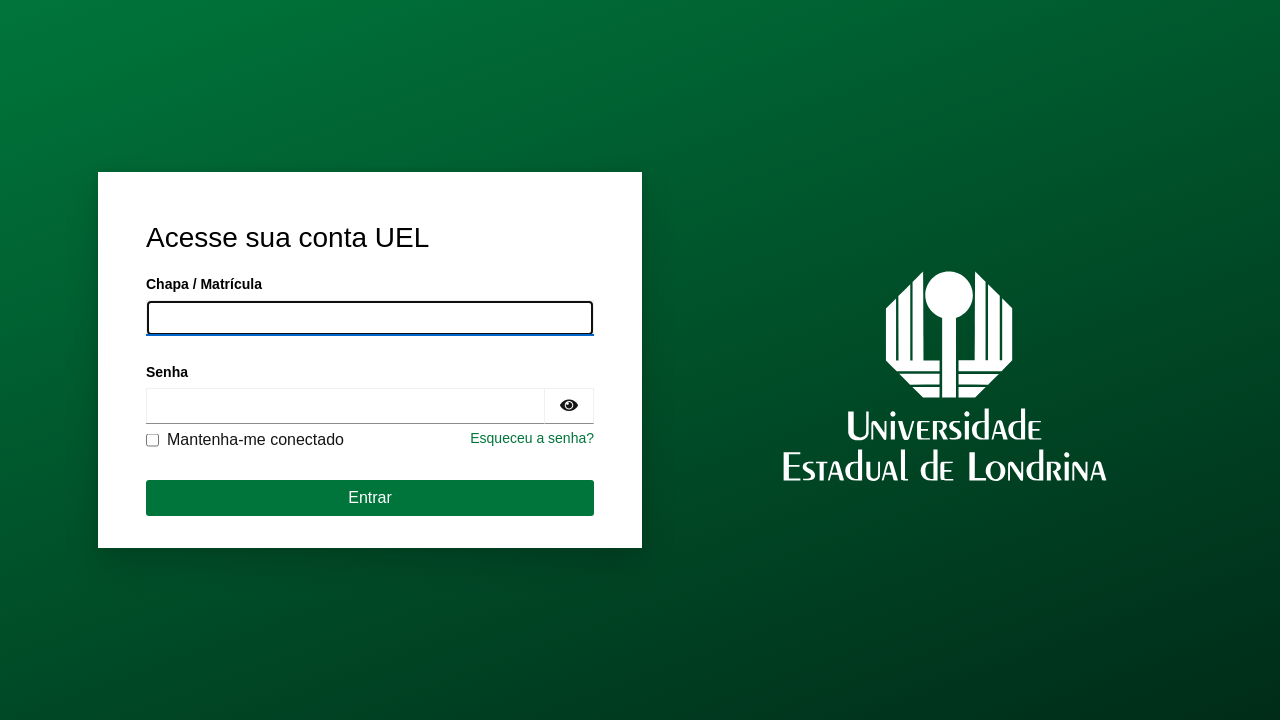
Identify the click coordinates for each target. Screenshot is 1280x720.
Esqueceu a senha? (532, 438)
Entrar (370, 497)
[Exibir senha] (569, 406)
